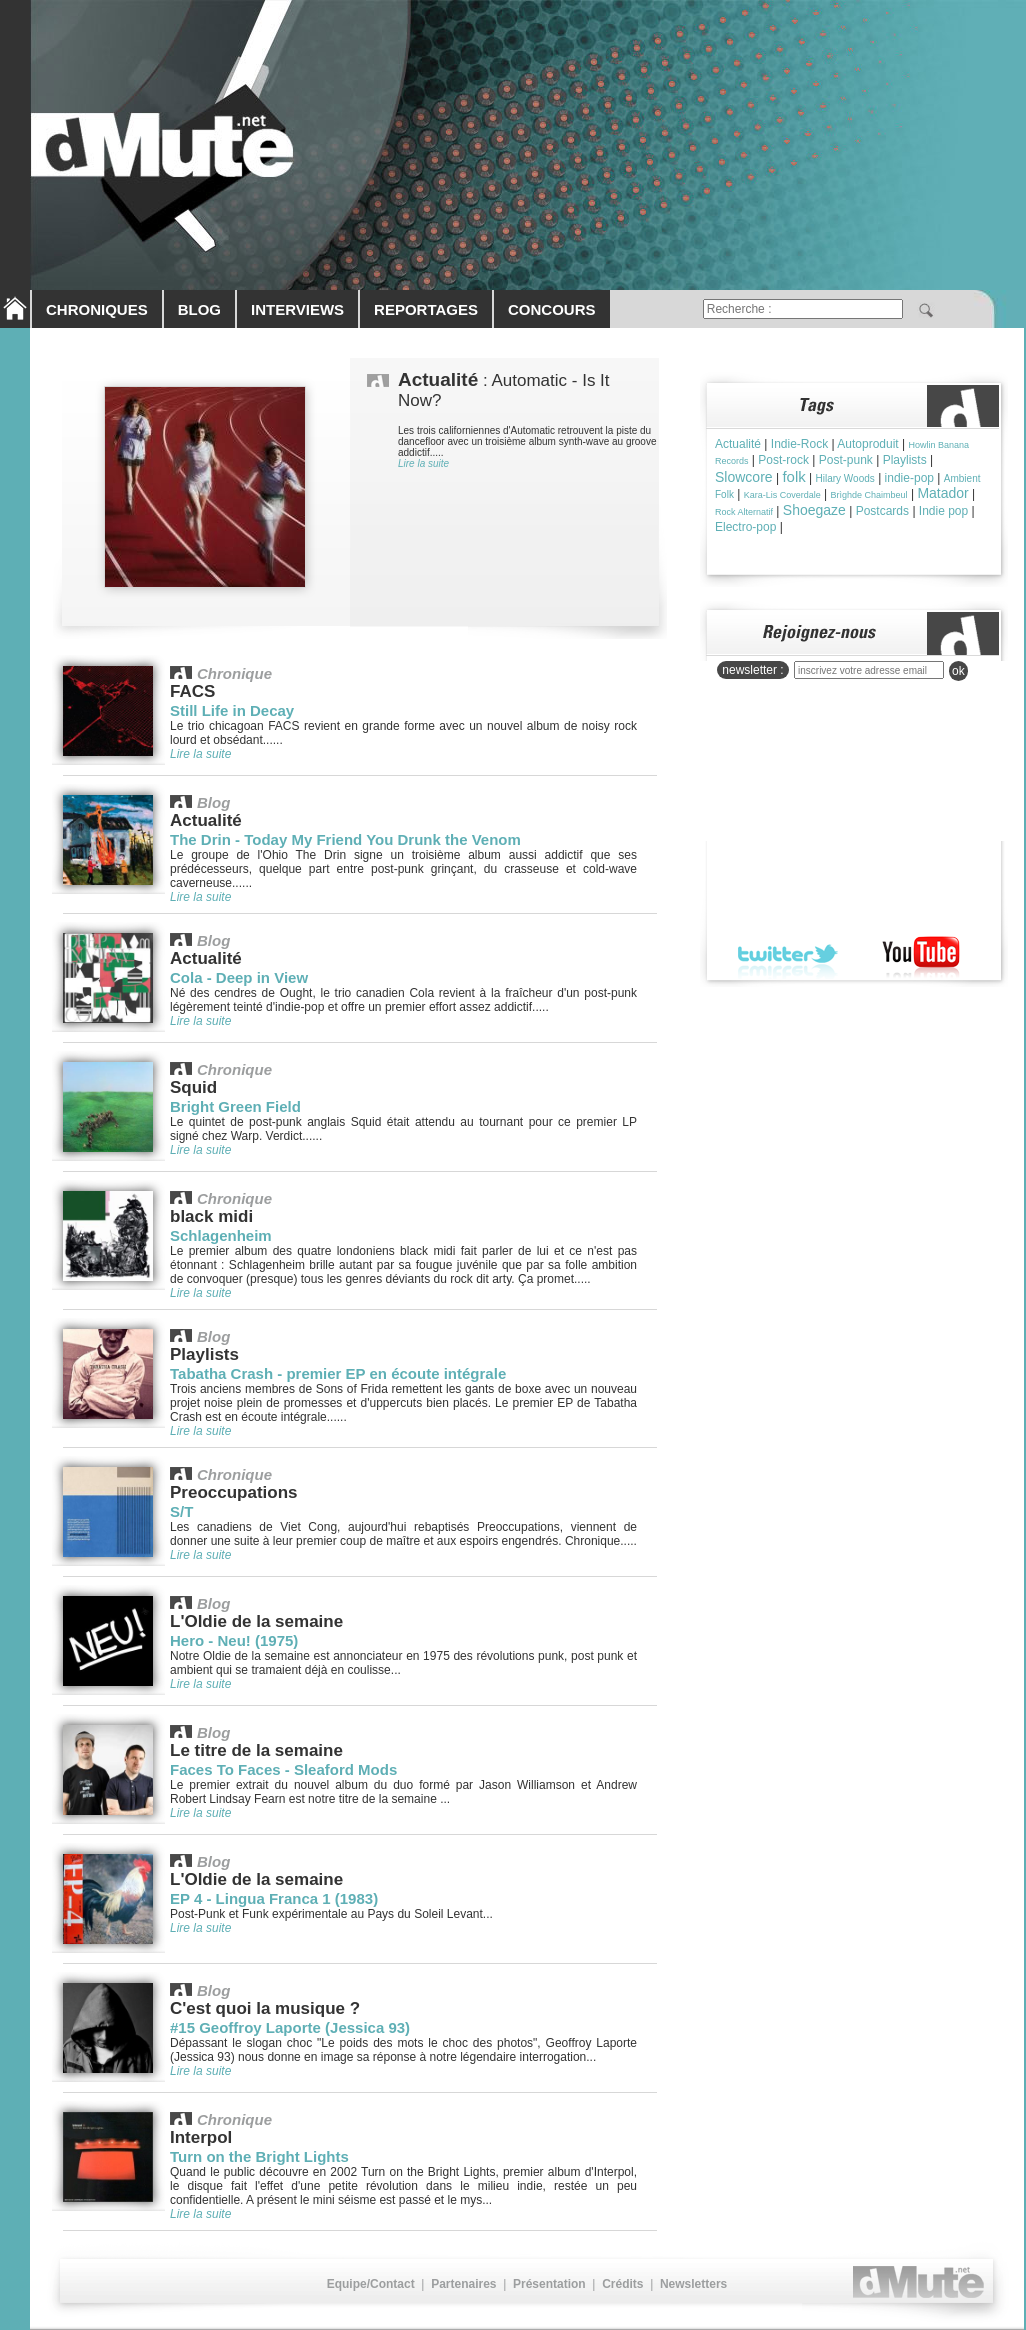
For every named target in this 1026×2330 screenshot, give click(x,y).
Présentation (549, 2284)
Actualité (738, 444)
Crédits (622, 2284)
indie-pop (909, 478)
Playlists (905, 460)
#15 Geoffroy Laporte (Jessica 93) (290, 2027)
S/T (181, 1511)
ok (958, 671)
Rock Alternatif (744, 512)
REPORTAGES (426, 309)
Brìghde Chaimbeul (869, 495)
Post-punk (846, 460)
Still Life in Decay (232, 710)
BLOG (199, 309)
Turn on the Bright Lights (259, 2156)
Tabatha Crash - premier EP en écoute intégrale (338, 1373)
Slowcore (744, 477)
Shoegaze (814, 510)
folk (793, 476)
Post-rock (783, 460)
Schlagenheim (221, 1235)
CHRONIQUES (97, 309)
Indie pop (943, 511)
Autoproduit (867, 444)
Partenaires (463, 2284)
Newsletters (693, 2284)
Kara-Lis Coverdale (782, 495)
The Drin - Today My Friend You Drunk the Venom (345, 839)
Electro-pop (745, 527)
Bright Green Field (235, 1106)
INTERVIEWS (297, 309)
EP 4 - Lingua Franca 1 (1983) (274, 1898)
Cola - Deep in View (239, 977)
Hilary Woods (845, 478)
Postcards (882, 511)
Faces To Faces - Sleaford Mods (283, 1769)
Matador (942, 493)
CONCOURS (552, 309)
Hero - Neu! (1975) (234, 1640)
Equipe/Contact (371, 2284)
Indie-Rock (799, 444)
